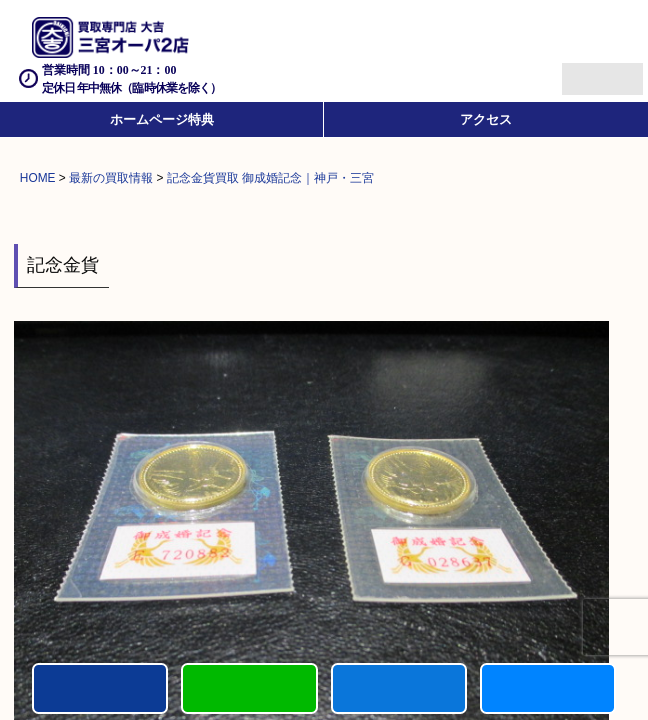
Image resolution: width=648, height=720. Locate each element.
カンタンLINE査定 (249, 688)
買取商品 (399, 688)
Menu (580, 70)
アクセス (486, 119)
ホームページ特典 (162, 119)
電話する (100, 688)
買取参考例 (548, 688)
